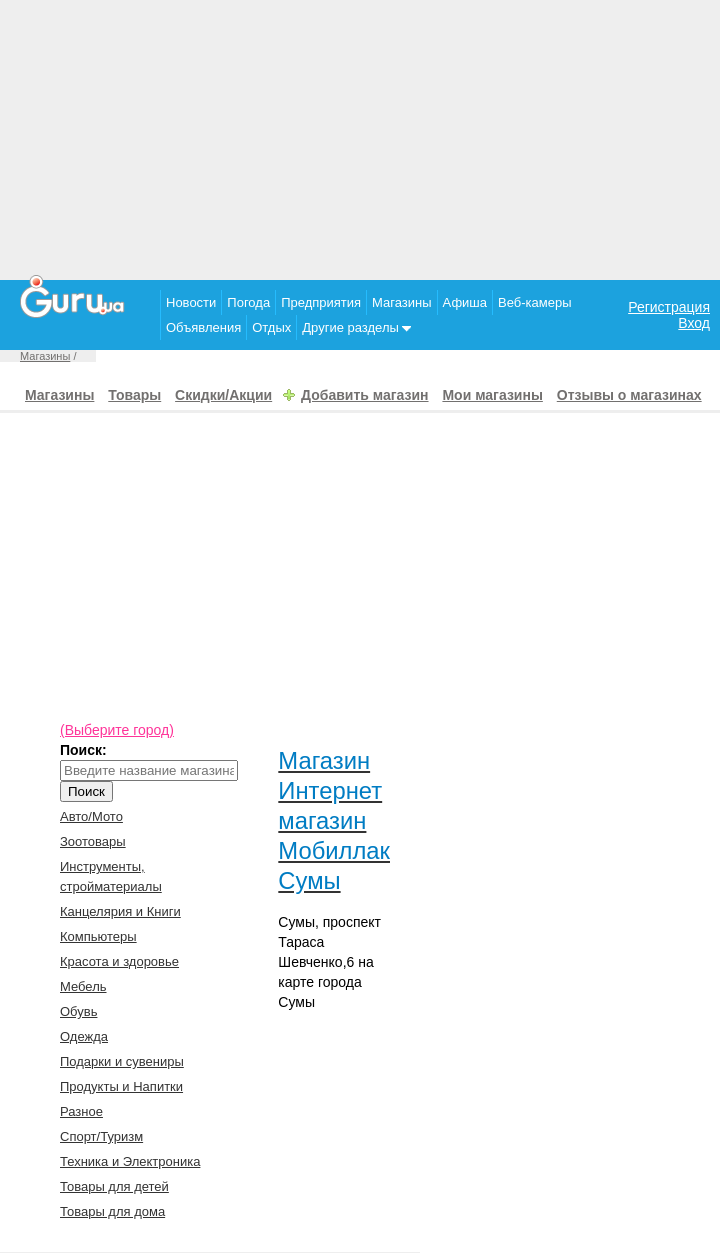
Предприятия (321, 302)
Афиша (465, 302)
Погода (248, 302)
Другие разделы (356, 327)
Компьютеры (98, 936)
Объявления (203, 327)
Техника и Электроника (130, 1161)
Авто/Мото (91, 816)
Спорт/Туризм (101, 1136)
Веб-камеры (534, 302)
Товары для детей (114, 1186)
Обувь (78, 1011)
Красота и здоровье (119, 961)
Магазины (402, 302)
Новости (191, 302)
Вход (694, 323)
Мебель (83, 986)
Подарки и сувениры (122, 1061)
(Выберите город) (117, 730)
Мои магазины (492, 395)
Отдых (271, 327)
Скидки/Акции (223, 395)
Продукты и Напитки (121, 1086)
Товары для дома (112, 1211)
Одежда (84, 1036)
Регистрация (669, 307)
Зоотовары (93, 841)
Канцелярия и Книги (120, 911)
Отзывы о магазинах (629, 395)
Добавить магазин (364, 395)
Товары (134, 395)
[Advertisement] (360, 140)
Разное (81, 1111)
